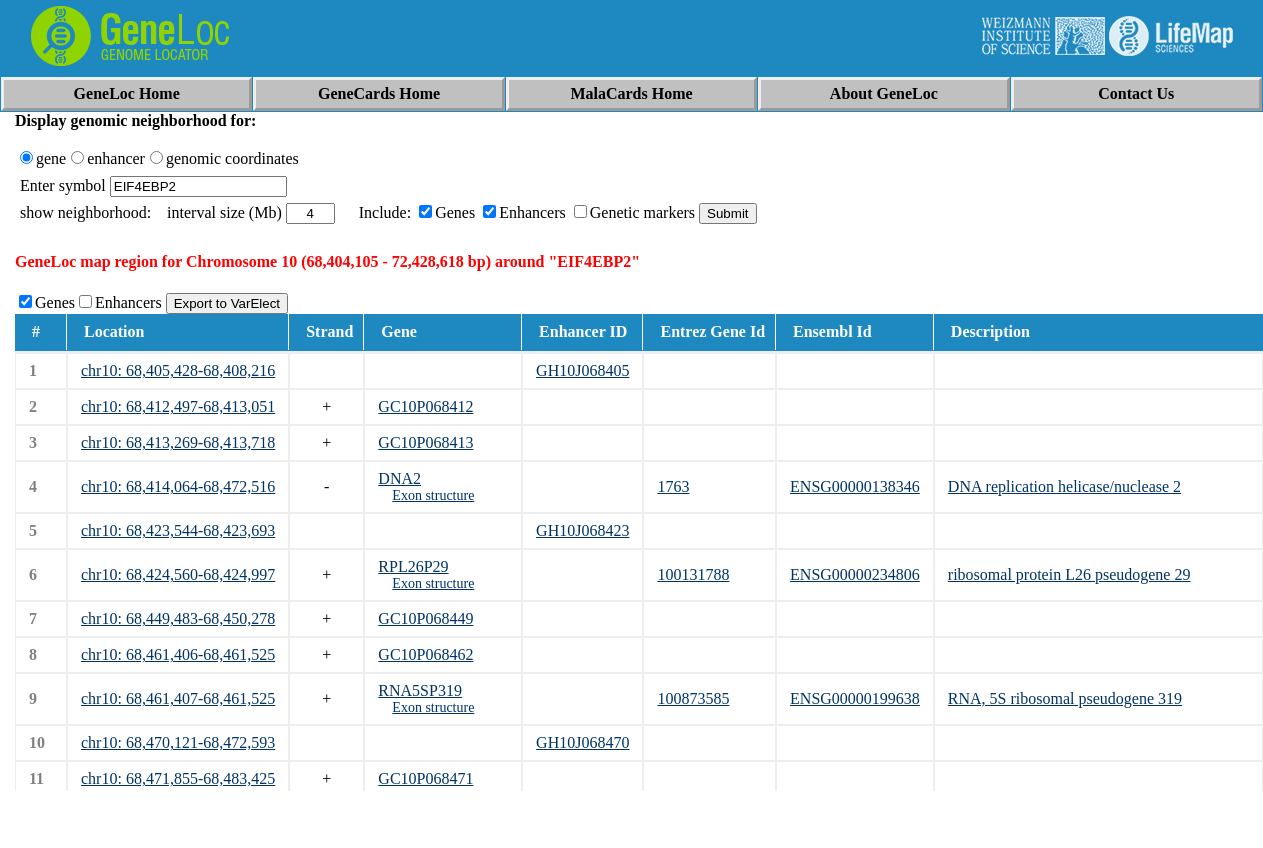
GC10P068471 (425, 778)
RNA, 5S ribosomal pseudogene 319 (1065, 698)
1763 (673, 486)
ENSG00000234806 (855, 574)
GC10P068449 (425, 618)
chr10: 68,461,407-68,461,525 (178, 698)
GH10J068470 (582, 742)
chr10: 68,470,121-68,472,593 (178, 742)
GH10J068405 (582, 370)
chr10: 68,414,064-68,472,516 (178, 486)
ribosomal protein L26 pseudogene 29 (1069, 574)
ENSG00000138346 (855, 486)
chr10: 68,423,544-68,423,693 (178, 530)
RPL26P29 (413, 566)
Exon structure (433, 495)
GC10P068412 (425, 406)
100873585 (693, 698)
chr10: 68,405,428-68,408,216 (178, 370)
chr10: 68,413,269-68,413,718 (178, 442)
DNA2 (399, 478)
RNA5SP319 (420, 690)
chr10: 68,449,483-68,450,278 (178, 618)
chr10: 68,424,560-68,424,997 (178, 574)
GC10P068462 (425, 654)
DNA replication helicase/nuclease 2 (1064, 486)
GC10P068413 (425, 442)
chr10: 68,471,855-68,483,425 (178, 778)
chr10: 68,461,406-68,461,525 (178, 654)
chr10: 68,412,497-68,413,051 (178, 406)
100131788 (693, 574)
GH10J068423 (582, 530)
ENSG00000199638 (855, 698)
